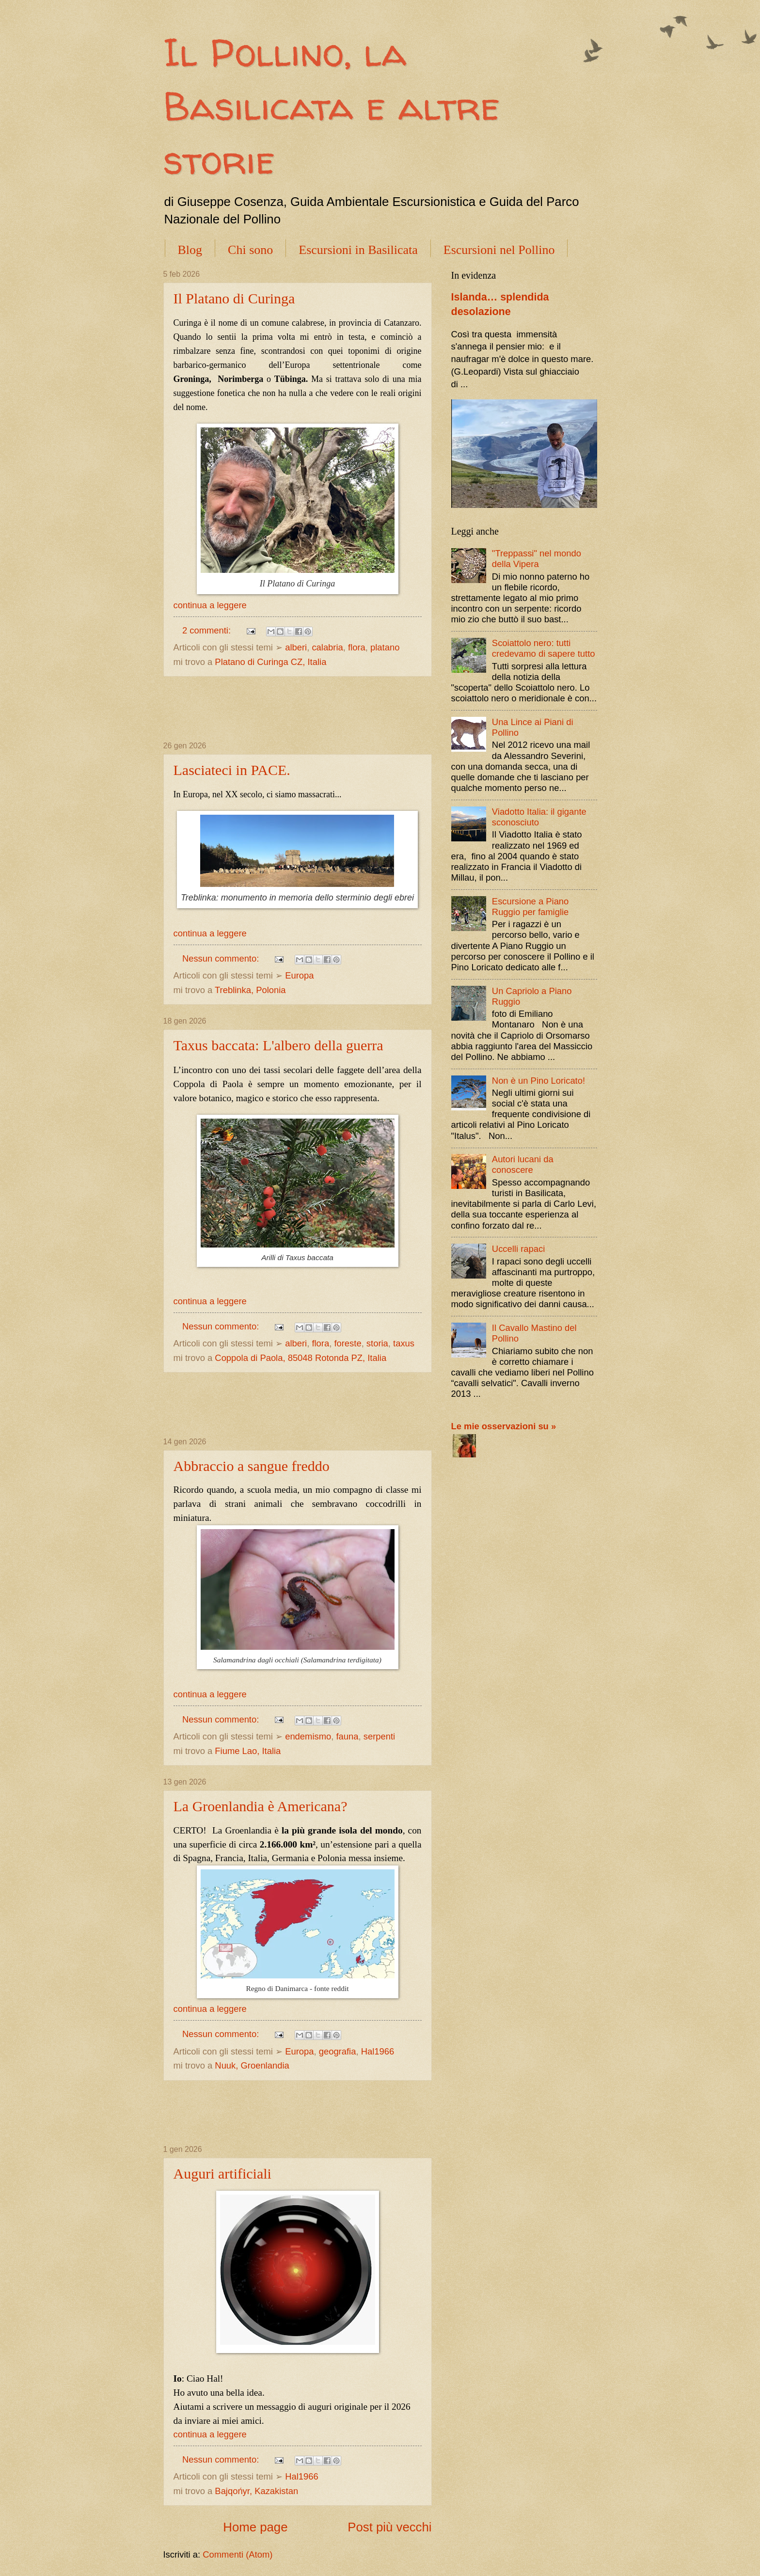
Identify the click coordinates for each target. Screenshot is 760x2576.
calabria (327, 647)
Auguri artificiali (222, 2173)
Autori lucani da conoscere (523, 1164)
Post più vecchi (389, 2527)
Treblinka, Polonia (250, 990)
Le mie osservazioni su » (503, 1426)
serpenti (379, 1736)
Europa (299, 975)
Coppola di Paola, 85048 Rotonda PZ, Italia (300, 1358)
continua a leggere (210, 605)
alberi (296, 647)
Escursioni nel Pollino (499, 250)
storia (377, 1343)
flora (356, 647)
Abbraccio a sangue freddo (252, 1466)
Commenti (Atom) (237, 2554)
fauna (347, 1736)
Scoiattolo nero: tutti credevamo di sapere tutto (543, 648)
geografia (337, 2051)
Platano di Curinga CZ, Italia (270, 662)
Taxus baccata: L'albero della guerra (278, 1045)
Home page (255, 2527)
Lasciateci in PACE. (232, 770)
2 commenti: (207, 630)
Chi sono (250, 250)
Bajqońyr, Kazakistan (256, 2491)
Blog (190, 250)
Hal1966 (378, 2051)
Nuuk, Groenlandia (252, 2065)
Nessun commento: (222, 958)
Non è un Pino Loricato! (538, 1080)
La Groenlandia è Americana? (261, 1806)
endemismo (308, 1736)
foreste (347, 1343)
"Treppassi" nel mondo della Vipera (536, 558)
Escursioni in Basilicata (358, 250)
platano (384, 647)
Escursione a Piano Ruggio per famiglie (530, 906)
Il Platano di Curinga (234, 298)
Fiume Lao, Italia (248, 1751)
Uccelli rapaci (518, 1249)
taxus (403, 1343)
